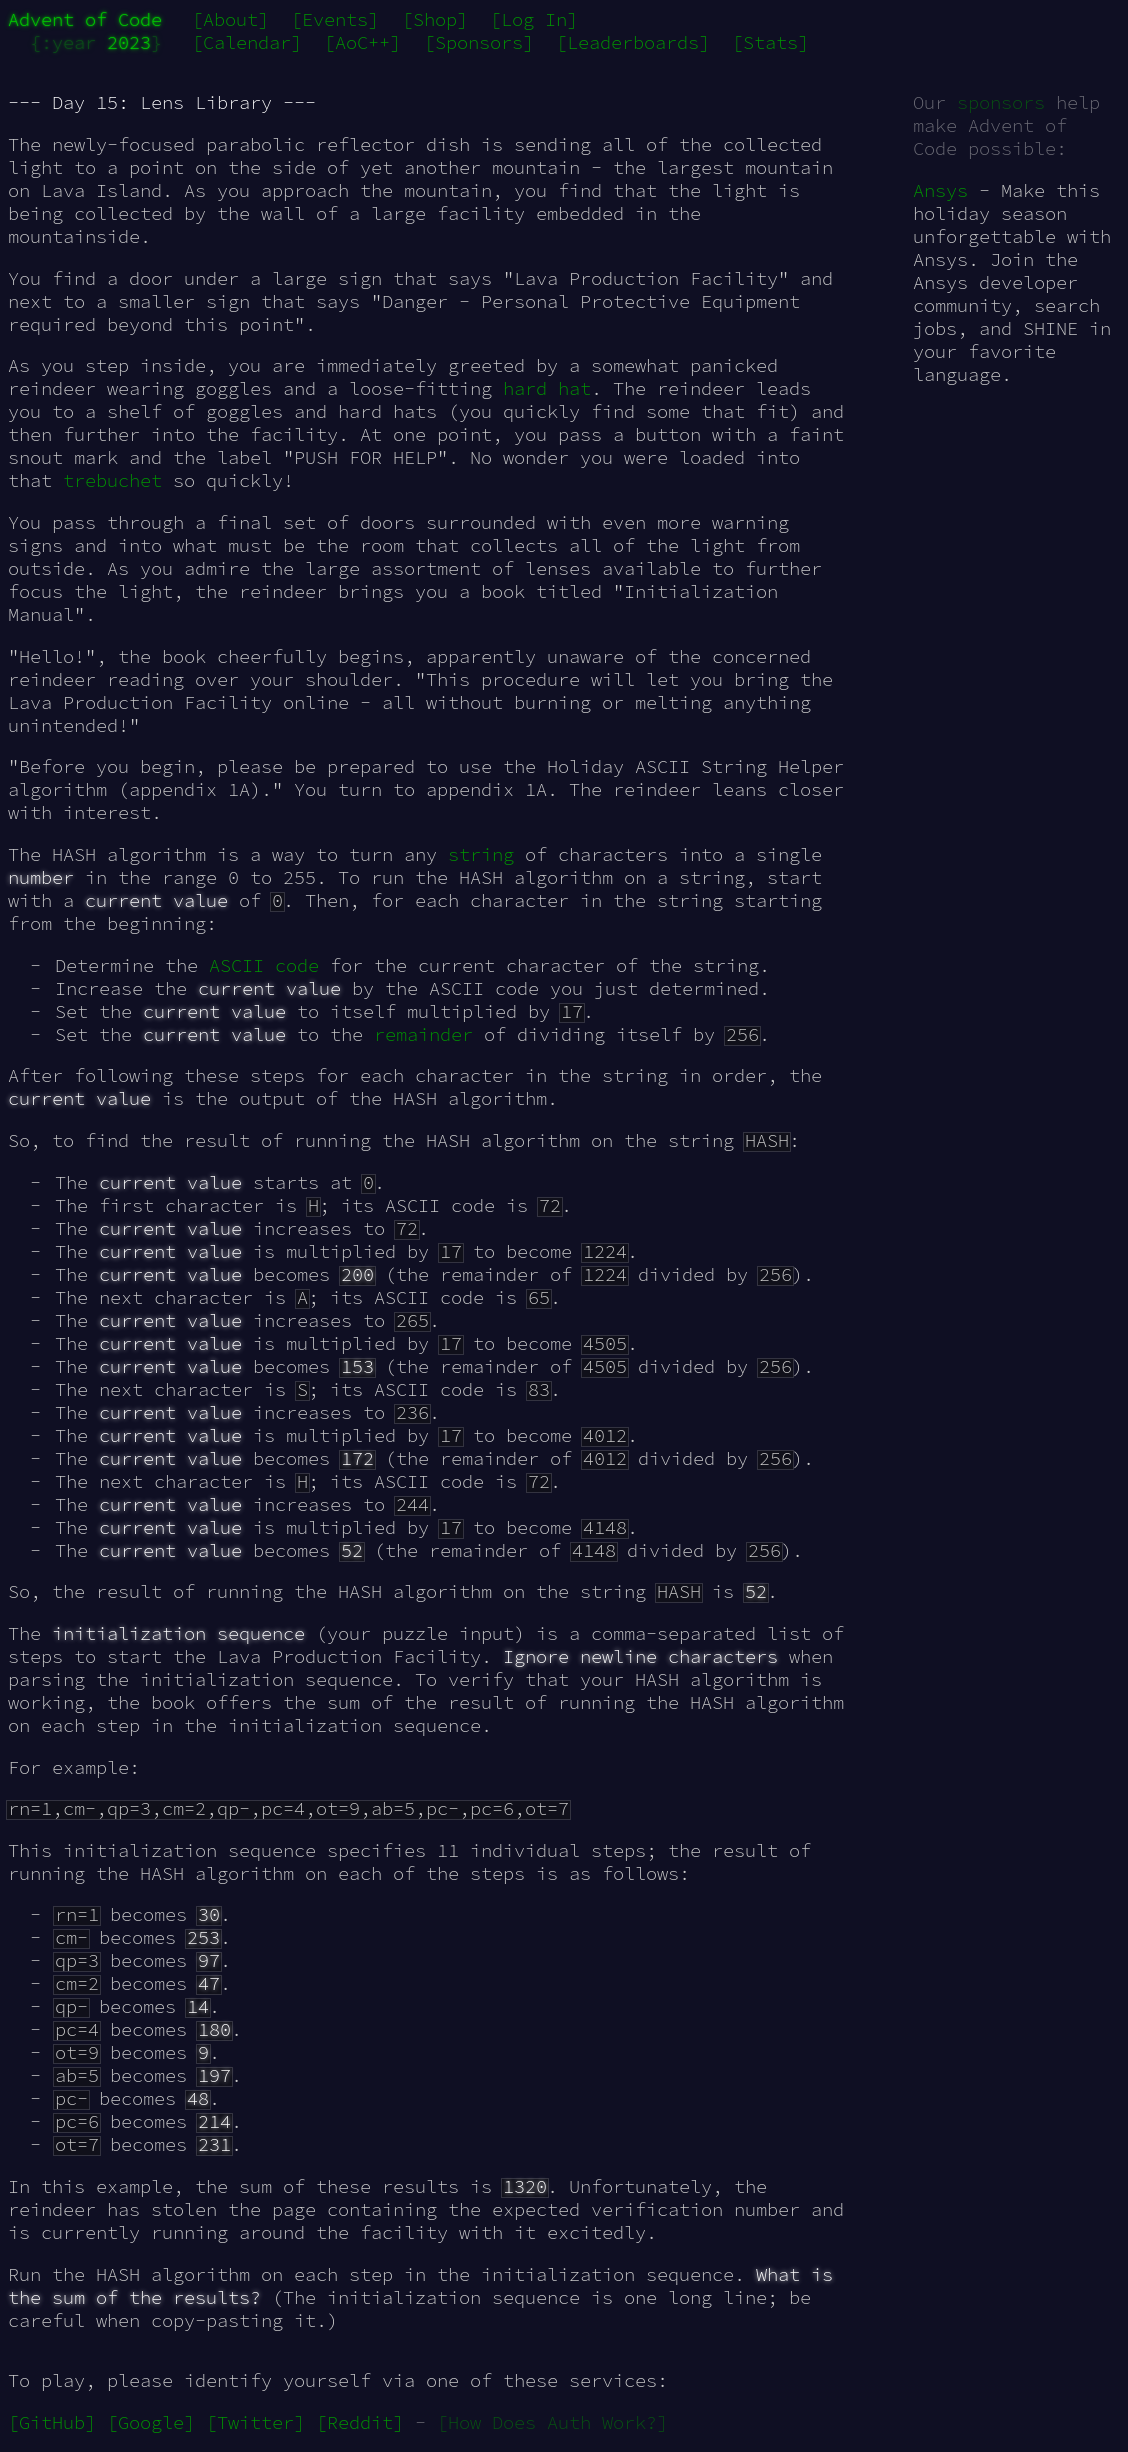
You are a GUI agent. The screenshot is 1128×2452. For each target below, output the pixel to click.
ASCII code (264, 965)
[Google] (151, 2422)
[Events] (335, 19)
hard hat (547, 388)
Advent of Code (85, 19)
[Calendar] (247, 42)
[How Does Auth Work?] (552, 2422)
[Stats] (770, 42)
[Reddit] (360, 2422)
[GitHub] (52, 2422)
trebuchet (112, 480)
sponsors (1001, 102)
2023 (129, 42)
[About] (230, 19)
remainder (423, 1034)
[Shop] (435, 19)
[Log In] (534, 19)
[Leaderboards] (633, 42)
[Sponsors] (479, 42)
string (481, 854)
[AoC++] (362, 42)
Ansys (940, 190)
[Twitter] (255, 2422)
